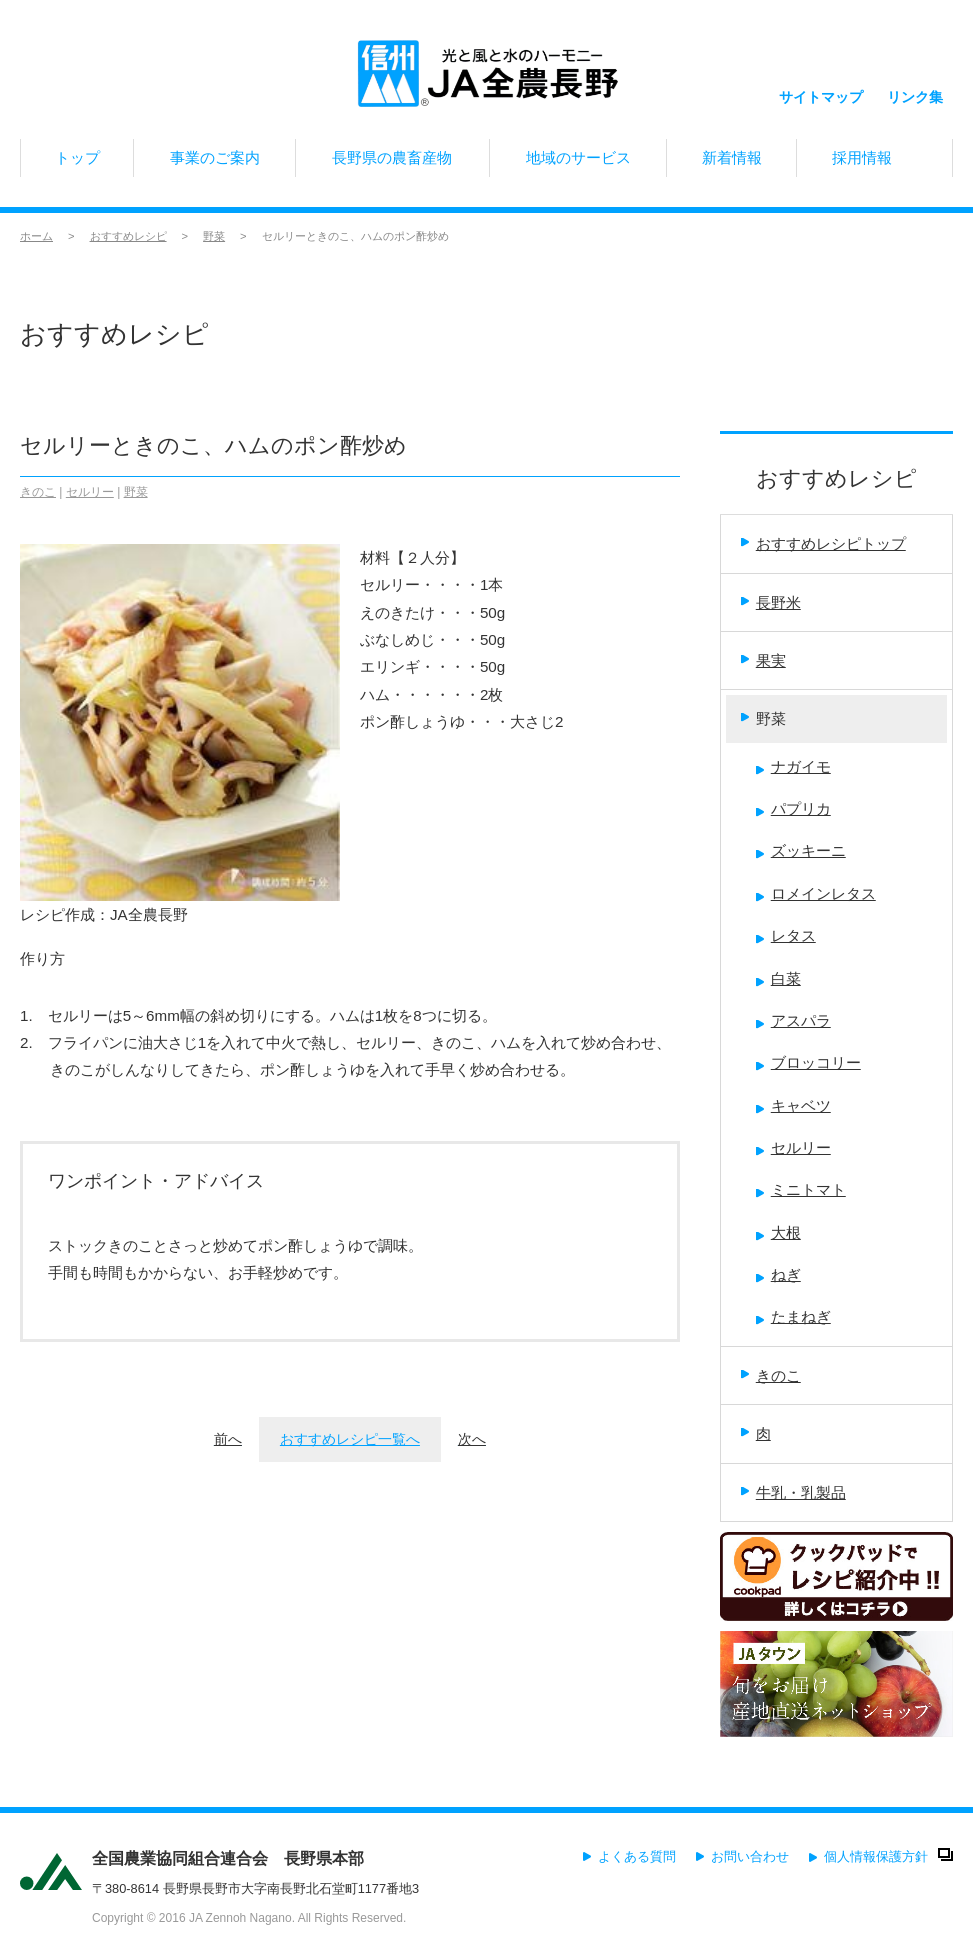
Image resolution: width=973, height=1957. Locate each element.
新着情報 (731, 163)
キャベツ (793, 1105)
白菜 (778, 978)
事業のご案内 (214, 163)
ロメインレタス (816, 893)
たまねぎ (793, 1316)
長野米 (771, 602)
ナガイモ (793, 766)
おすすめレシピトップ (823, 543)
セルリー (90, 492)
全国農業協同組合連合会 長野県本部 (228, 1858)
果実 (763, 660)
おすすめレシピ (128, 236)
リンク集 (915, 77)
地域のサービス (578, 163)
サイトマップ (821, 76)
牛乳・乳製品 (793, 1492)
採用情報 (874, 163)
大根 (778, 1232)
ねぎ (778, 1274)
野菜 (214, 236)
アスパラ (793, 1020)
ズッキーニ (801, 850)
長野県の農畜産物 (392, 163)
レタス (786, 935)
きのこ (38, 492)
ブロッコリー (808, 1062)
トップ (77, 163)
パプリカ (793, 808)
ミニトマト (801, 1189)
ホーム (36, 236)
